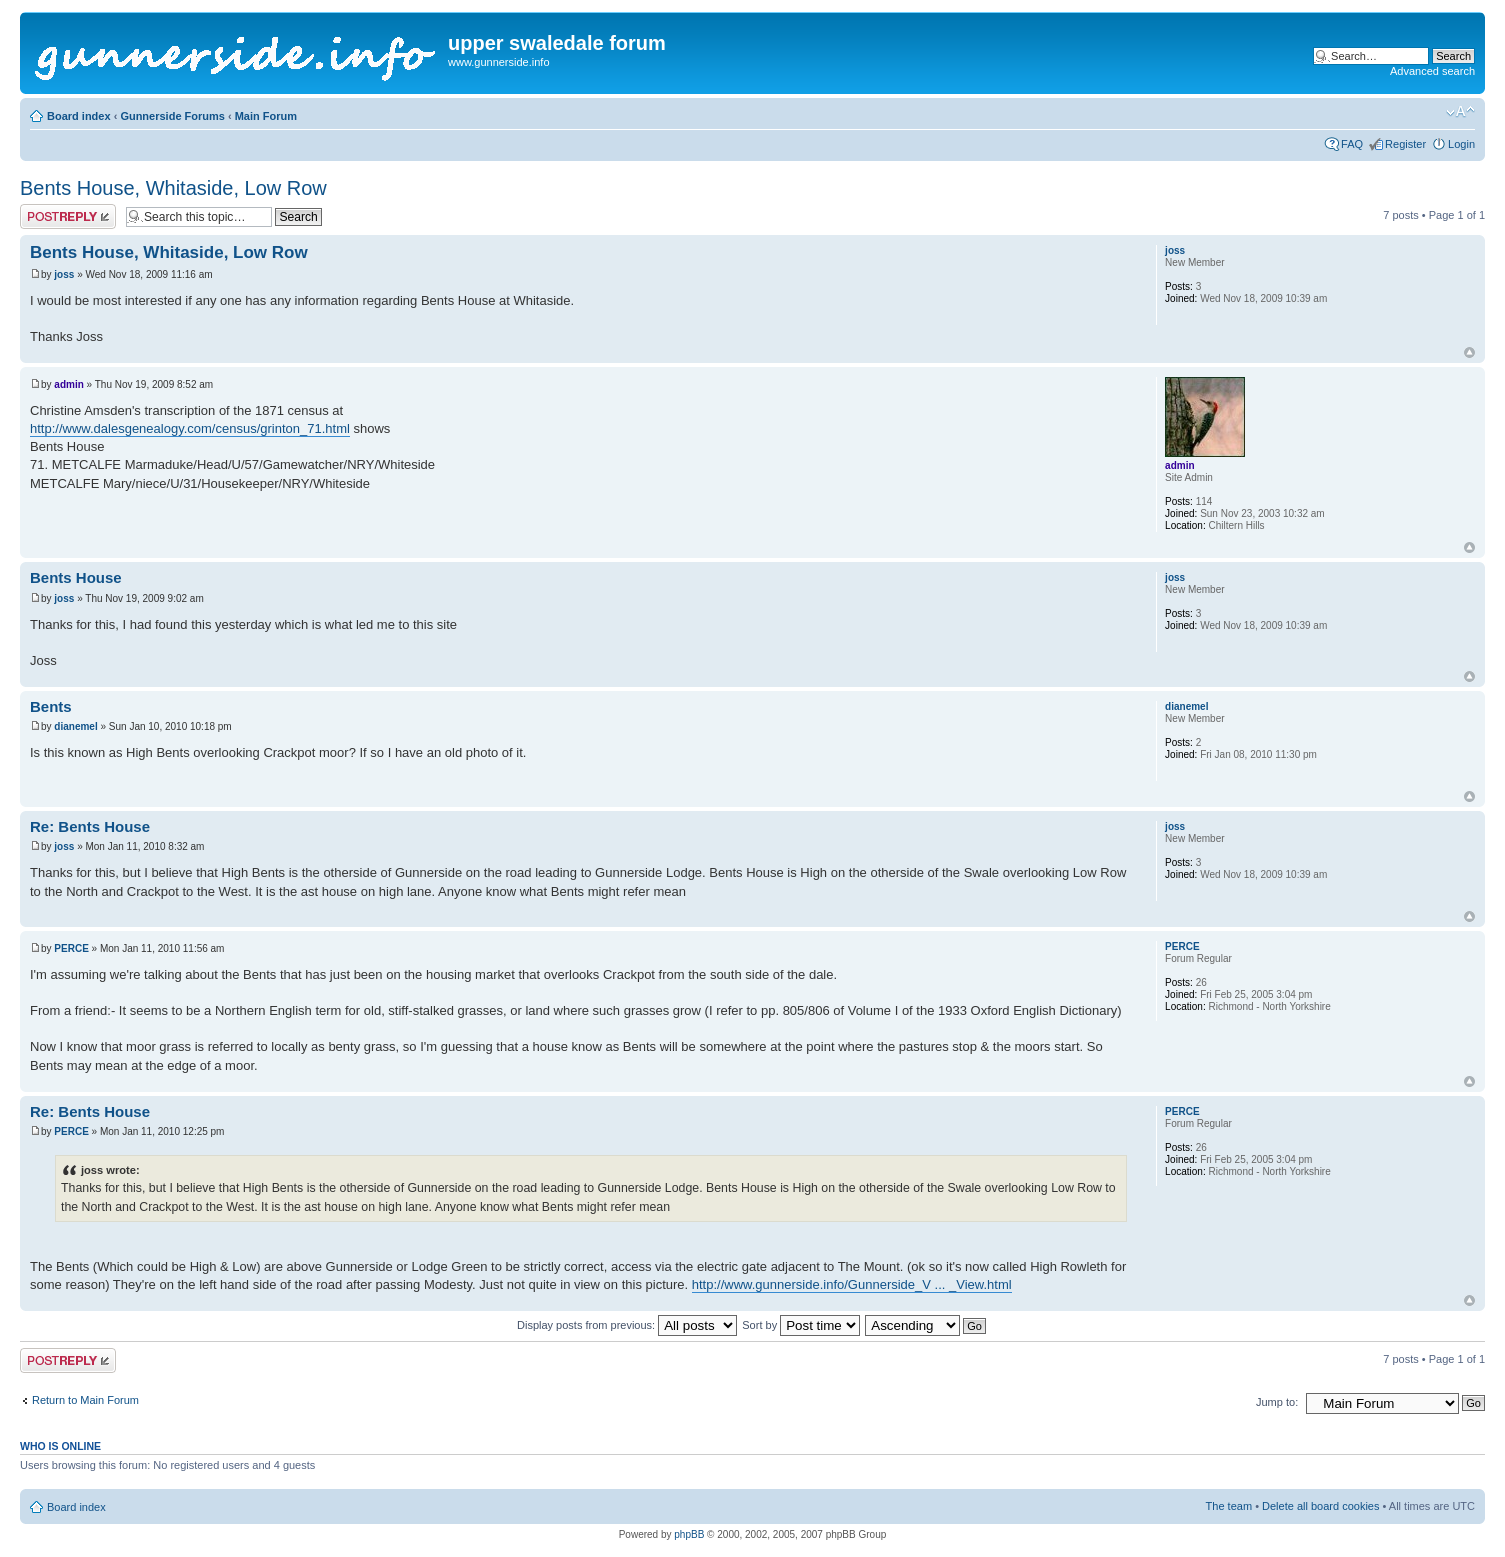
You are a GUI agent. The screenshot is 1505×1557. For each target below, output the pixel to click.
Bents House (76, 577)
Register (1405, 144)
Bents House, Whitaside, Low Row (173, 188)
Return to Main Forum (85, 1400)
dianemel (75, 726)
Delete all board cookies (1320, 1506)
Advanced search (1432, 71)
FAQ (1352, 144)
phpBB (689, 1534)
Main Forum (266, 116)
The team (1229, 1506)
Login (1461, 144)
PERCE (71, 948)
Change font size (1460, 112)
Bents (51, 706)
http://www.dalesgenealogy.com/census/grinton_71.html (190, 428)
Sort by (801, 1325)
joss (64, 274)
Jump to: (1277, 1402)
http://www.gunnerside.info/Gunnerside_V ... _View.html (852, 1284)
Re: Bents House (90, 826)
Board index (79, 116)
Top (1469, 352)
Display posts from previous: (627, 1325)
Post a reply (68, 216)
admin (68, 384)
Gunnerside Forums (172, 116)
